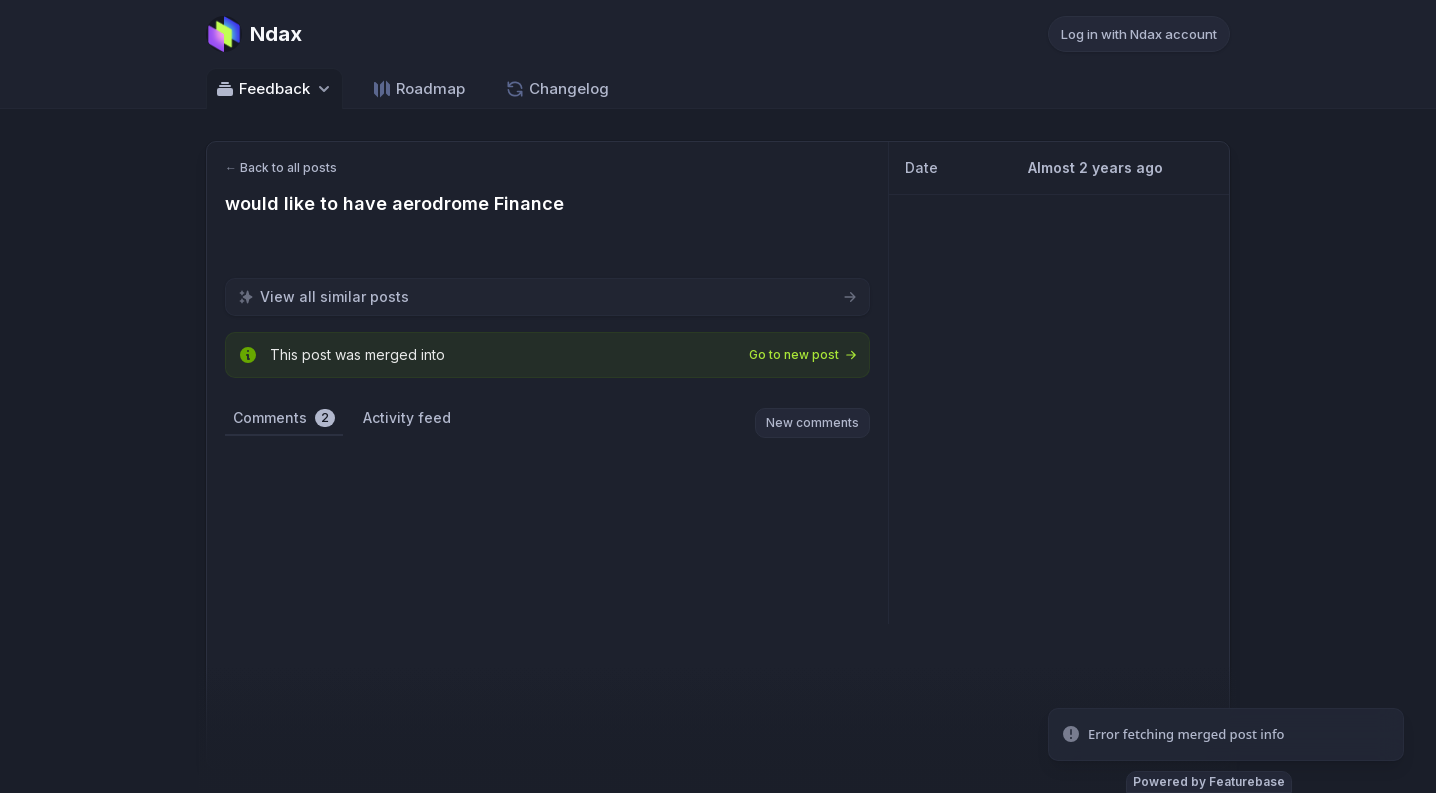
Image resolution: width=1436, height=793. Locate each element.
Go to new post (803, 354)
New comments (812, 422)
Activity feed (407, 417)
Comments (284, 418)
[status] (1226, 735)
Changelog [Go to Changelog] (557, 89)
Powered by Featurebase (1209, 781)
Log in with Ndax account (1139, 34)
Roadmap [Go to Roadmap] (418, 89)
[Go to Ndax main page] (254, 34)
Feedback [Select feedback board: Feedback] (274, 89)
